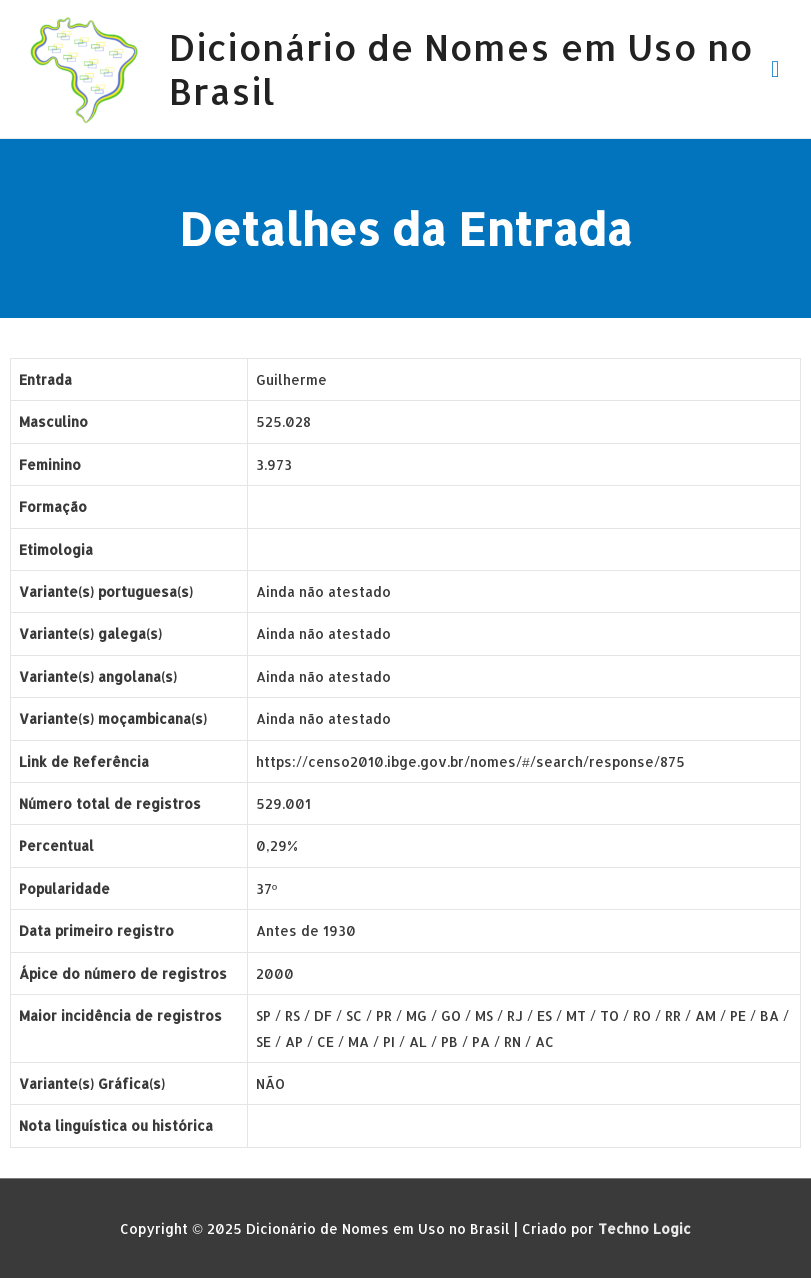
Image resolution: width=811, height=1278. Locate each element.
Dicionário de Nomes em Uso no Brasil (461, 68)
